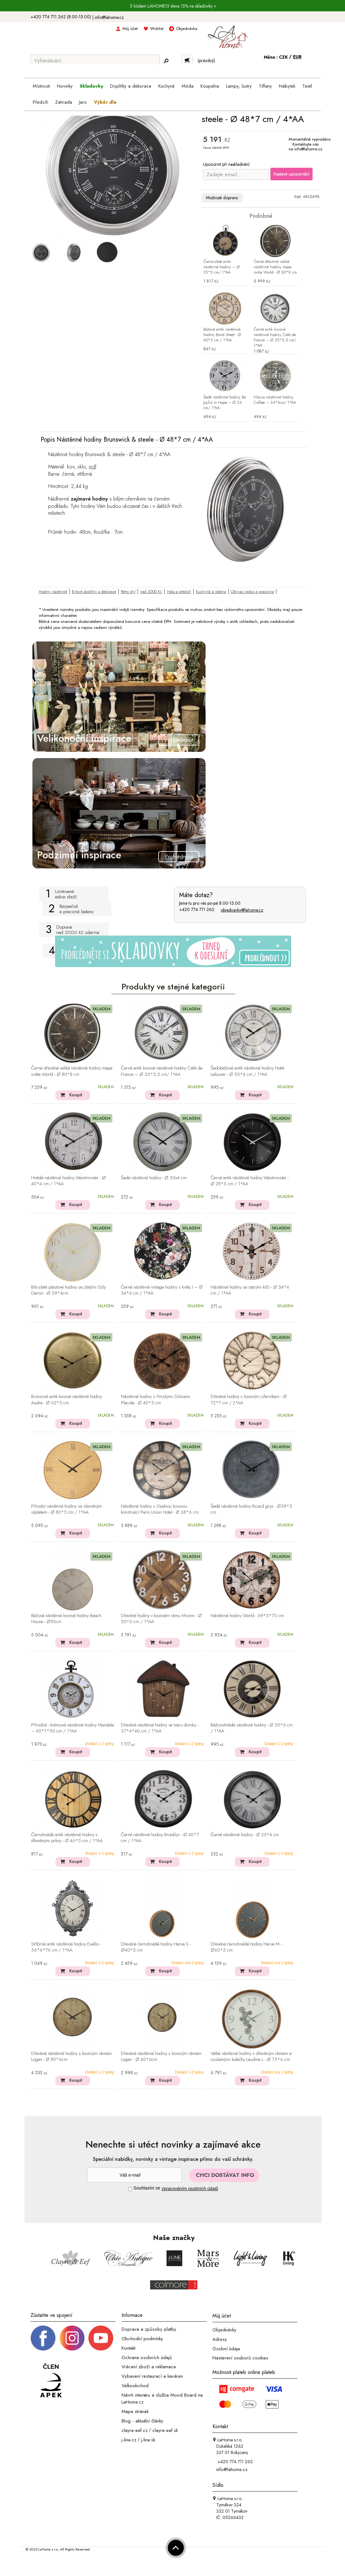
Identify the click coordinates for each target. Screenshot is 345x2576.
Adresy (219, 2339)
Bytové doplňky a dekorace (94, 592)
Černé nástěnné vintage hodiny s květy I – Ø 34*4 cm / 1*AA (162, 1290)
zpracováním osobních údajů (190, 2188)
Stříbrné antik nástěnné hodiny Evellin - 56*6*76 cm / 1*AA (66, 1947)
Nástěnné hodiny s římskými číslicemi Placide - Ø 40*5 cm (155, 1400)
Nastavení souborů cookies (240, 2357)
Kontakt (128, 2348)
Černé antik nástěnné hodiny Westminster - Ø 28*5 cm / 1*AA (250, 1181)
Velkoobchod (135, 2385)
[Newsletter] (134, 2174)
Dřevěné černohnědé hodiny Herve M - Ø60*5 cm (246, 1947)
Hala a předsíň (179, 592)
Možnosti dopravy (222, 197)
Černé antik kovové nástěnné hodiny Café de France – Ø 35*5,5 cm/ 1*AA (275, 337)
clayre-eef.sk (165, 2430)
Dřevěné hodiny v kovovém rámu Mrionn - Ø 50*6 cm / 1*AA (161, 1619)
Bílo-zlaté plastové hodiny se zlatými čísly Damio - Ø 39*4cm (68, 1290)
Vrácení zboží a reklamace (149, 2366)
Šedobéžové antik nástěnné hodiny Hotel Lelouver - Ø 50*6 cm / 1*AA (247, 1071)
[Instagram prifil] (72, 2337)
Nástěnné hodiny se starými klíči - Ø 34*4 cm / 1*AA (250, 1290)
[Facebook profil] (43, 2337)
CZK (284, 57)
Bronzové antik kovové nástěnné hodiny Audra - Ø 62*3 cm (66, 1400)
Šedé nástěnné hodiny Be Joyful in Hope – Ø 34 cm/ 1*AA (224, 403)
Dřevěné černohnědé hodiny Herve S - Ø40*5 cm (156, 1947)
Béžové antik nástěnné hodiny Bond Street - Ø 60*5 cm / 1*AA (222, 335)
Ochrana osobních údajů (147, 2357)
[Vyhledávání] (95, 61)
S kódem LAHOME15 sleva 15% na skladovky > (173, 6)
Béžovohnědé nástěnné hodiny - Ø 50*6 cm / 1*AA (252, 1728)
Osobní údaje (226, 2348)
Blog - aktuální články (142, 2420)
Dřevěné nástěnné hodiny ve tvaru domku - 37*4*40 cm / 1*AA (159, 1728)
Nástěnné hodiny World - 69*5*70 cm (247, 1616)
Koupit (75, 1095)
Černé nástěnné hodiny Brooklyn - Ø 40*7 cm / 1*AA (160, 1838)
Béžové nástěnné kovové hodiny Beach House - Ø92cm (66, 1619)
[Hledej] (166, 61)
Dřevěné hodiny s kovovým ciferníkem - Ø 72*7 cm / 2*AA (249, 1400)
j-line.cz (129, 2439)
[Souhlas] (130, 2189)
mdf (92, 466)
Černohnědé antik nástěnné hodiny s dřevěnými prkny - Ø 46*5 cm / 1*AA (67, 1838)
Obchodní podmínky (142, 2338)
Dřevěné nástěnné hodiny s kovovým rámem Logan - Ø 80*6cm (71, 2057)
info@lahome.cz (109, 17)
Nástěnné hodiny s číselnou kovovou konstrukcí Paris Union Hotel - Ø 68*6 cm (160, 1509)
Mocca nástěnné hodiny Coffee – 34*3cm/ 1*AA (275, 400)
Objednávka (186, 29)
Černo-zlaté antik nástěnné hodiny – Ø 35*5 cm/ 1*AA (221, 267)
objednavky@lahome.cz (242, 910)
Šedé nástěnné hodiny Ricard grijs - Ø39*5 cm (251, 1509)
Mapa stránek (135, 2411)
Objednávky (224, 2329)
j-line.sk (148, 2439)
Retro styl (128, 592)
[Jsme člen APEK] (51, 2380)
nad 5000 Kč (151, 592)
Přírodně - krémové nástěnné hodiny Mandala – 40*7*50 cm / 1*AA (72, 1728)
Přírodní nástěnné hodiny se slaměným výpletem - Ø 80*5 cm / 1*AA (66, 1509)
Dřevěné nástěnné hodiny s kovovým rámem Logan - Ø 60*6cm (161, 2057)
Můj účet (130, 29)
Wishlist (156, 29)
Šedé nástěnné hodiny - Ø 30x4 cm (154, 1178)
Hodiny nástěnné (53, 592)
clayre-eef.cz (135, 2430)
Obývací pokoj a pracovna (252, 592)
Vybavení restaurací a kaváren (152, 2376)
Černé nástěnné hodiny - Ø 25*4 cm (245, 1835)
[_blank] (100, 2337)
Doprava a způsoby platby (149, 2329)
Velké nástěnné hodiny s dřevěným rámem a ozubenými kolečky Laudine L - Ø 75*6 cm (251, 2057)
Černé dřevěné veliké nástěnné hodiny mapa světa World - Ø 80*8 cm (275, 267)
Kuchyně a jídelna (211, 592)
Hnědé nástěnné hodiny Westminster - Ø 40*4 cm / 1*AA (68, 1181)
